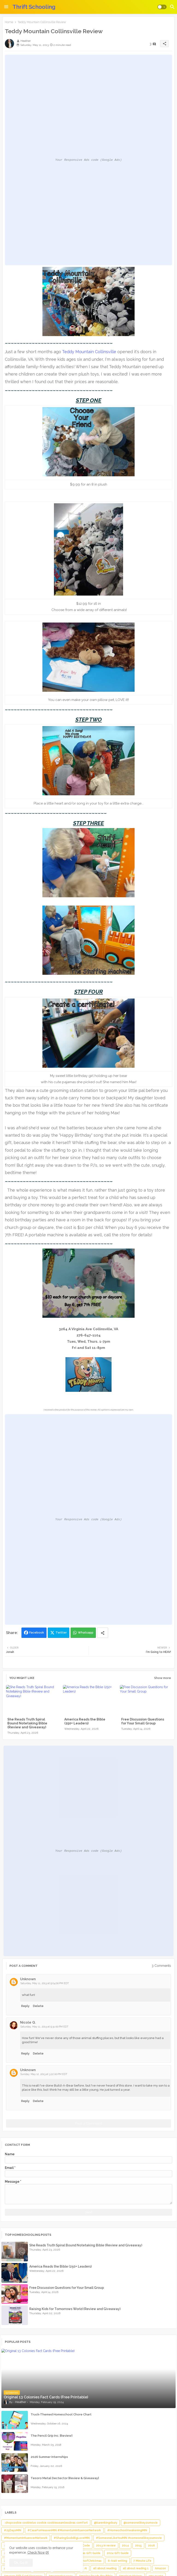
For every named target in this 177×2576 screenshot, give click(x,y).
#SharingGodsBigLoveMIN (72, 2538)
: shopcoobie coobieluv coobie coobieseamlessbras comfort (46, 2522)
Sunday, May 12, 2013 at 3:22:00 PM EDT (43, 2074)
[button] (162, 7)
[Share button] (102, 1633)
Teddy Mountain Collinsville (89, 351)
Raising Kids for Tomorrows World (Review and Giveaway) (75, 2309)
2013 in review (106, 2545)
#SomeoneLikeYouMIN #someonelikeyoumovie (129, 2538)
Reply (25, 2006)
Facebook (36, 1632)
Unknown (28, 1979)
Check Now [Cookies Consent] (36, 2552)
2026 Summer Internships (49, 2457)
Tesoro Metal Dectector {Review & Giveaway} (65, 2478)
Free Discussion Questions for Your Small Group (142, 1721)
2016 (151, 2545)
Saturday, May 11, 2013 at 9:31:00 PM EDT (44, 2026)
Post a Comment (88, 2123)
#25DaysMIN (12, 2530)
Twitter (61, 1632)
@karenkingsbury (105, 2522)
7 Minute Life (142, 2560)
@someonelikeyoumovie (141, 2522)
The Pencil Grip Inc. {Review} (51, 2435)
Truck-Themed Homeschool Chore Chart (61, 2414)
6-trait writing (117, 2560)
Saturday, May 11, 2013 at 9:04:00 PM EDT (44, 1983)
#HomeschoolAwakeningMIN (127, 2530)
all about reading (105, 2568)
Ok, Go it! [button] (21, 2562)
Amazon (160, 2568)
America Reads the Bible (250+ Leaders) (84, 1721)
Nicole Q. (28, 2022)
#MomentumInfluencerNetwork (25, 2538)
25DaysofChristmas (88, 2560)
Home (9, 22)
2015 (138, 2545)
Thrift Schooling (33, 6)
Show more (162, 1678)
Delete (38, 2006)
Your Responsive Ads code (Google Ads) (88, 160)
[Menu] (6, 7)
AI (85, 2568)
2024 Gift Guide (118, 2553)
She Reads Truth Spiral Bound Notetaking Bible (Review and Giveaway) (27, 1723)
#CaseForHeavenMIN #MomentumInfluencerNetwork (64, 2530)
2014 (125, 2545)
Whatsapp (85, 1632)
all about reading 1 (136, 2568)
